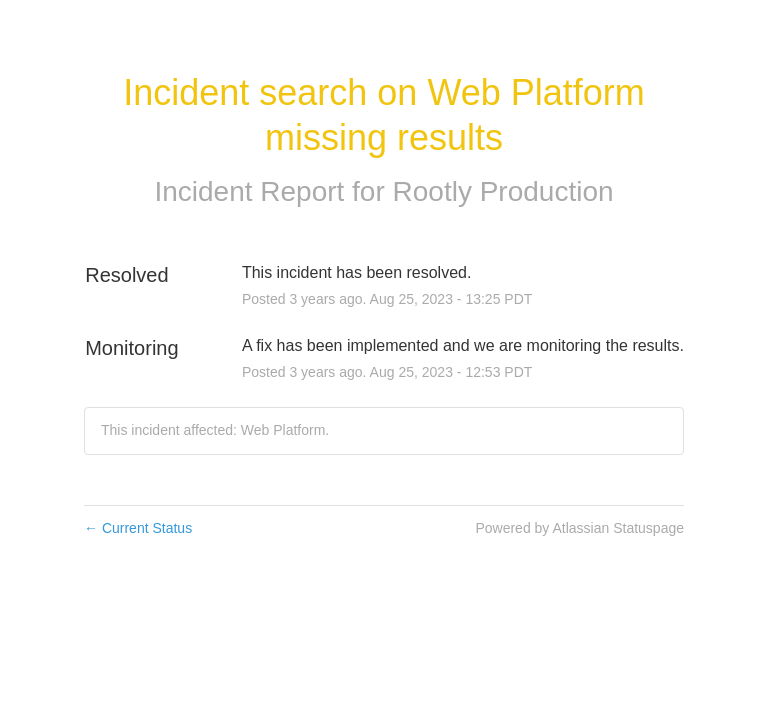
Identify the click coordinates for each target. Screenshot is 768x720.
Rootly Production (503, 191)
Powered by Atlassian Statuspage (579, 528)
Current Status (138, 528)
